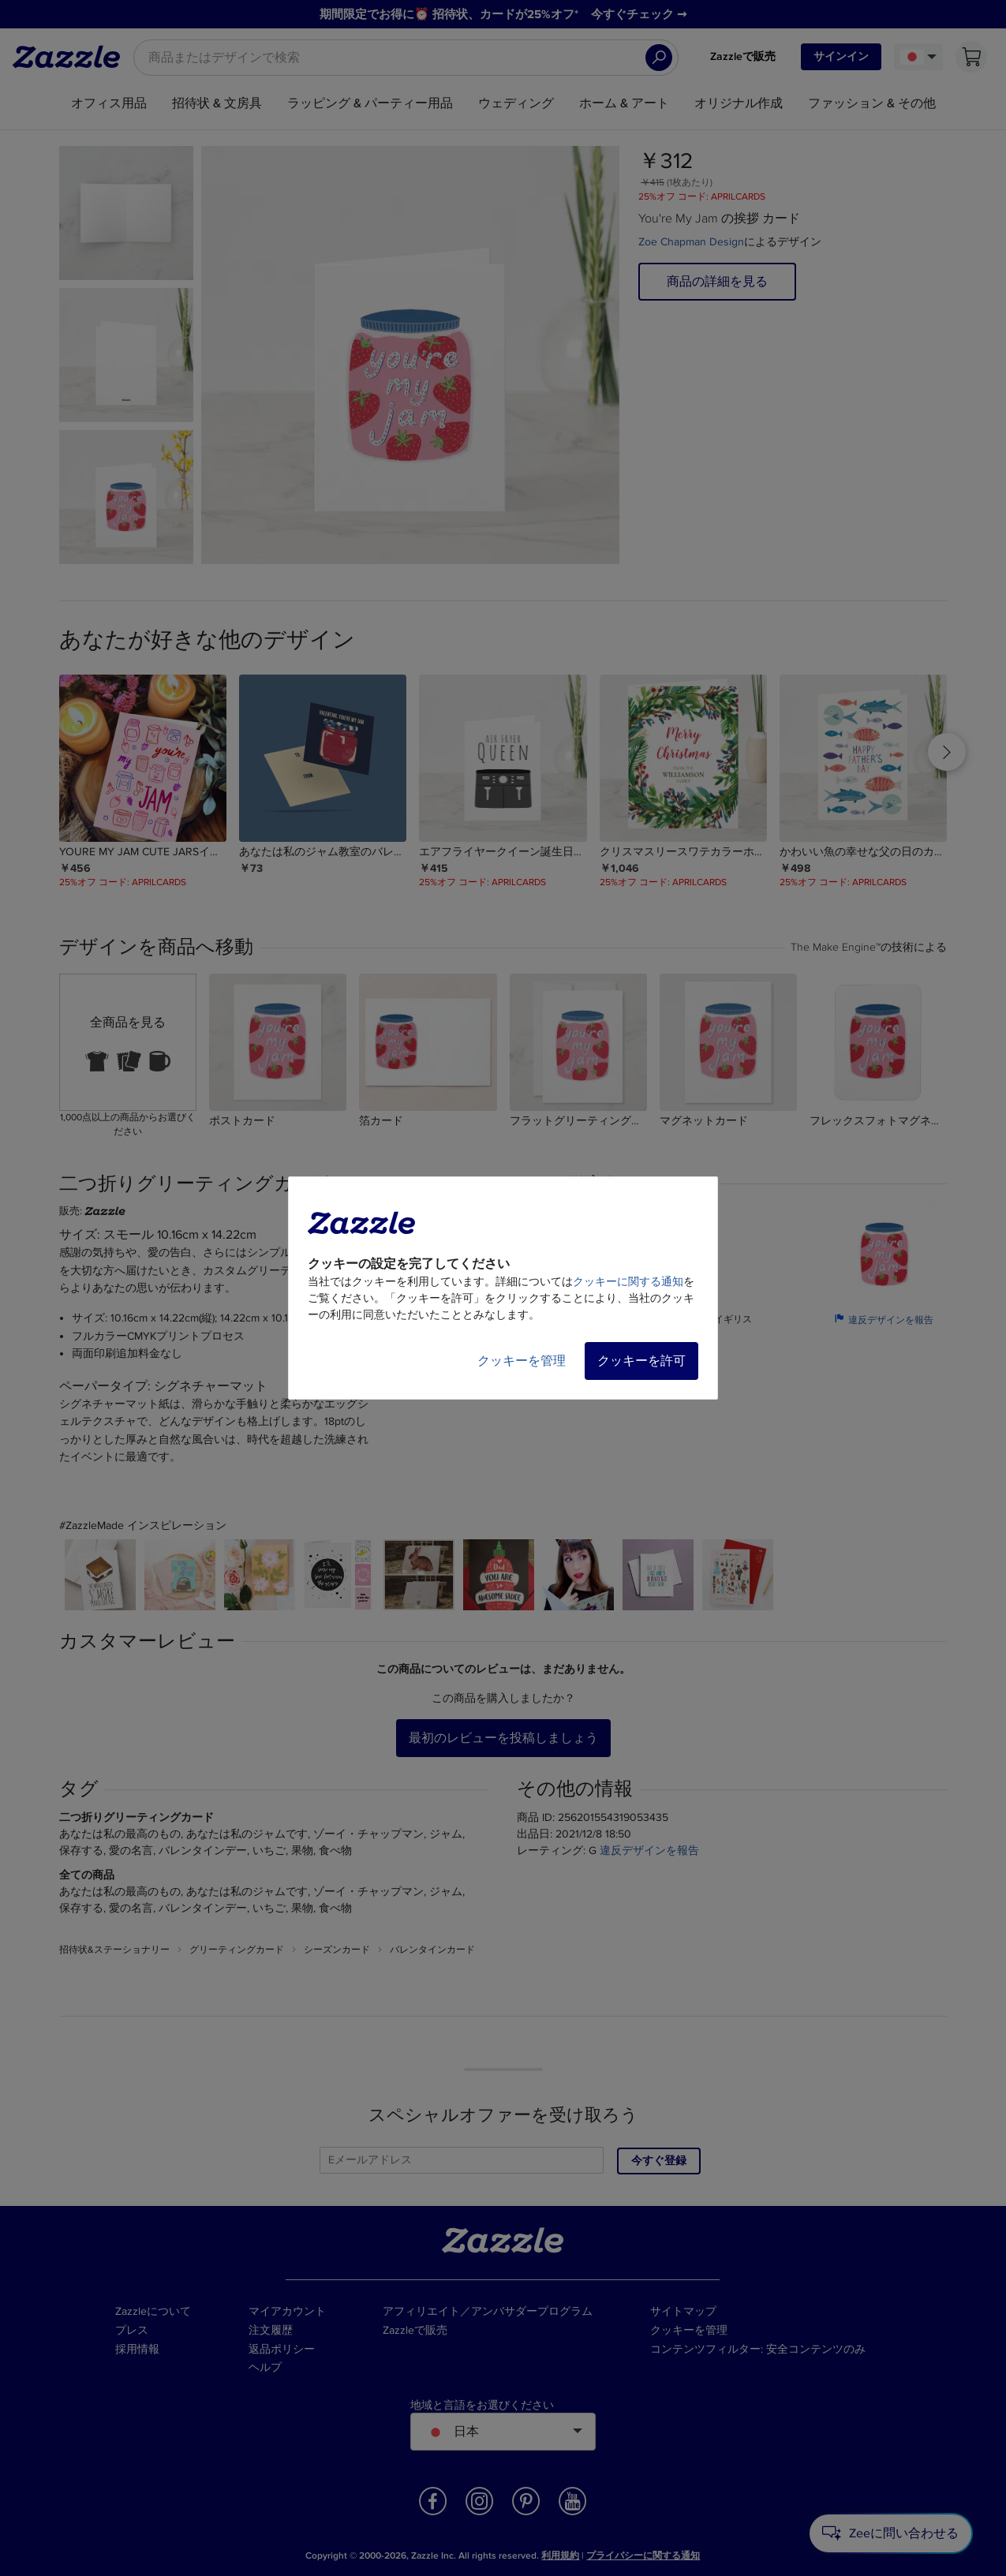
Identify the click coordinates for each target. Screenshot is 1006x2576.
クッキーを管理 (521, 1361)
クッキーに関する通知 (628, 1281)
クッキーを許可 (641, 1361)
